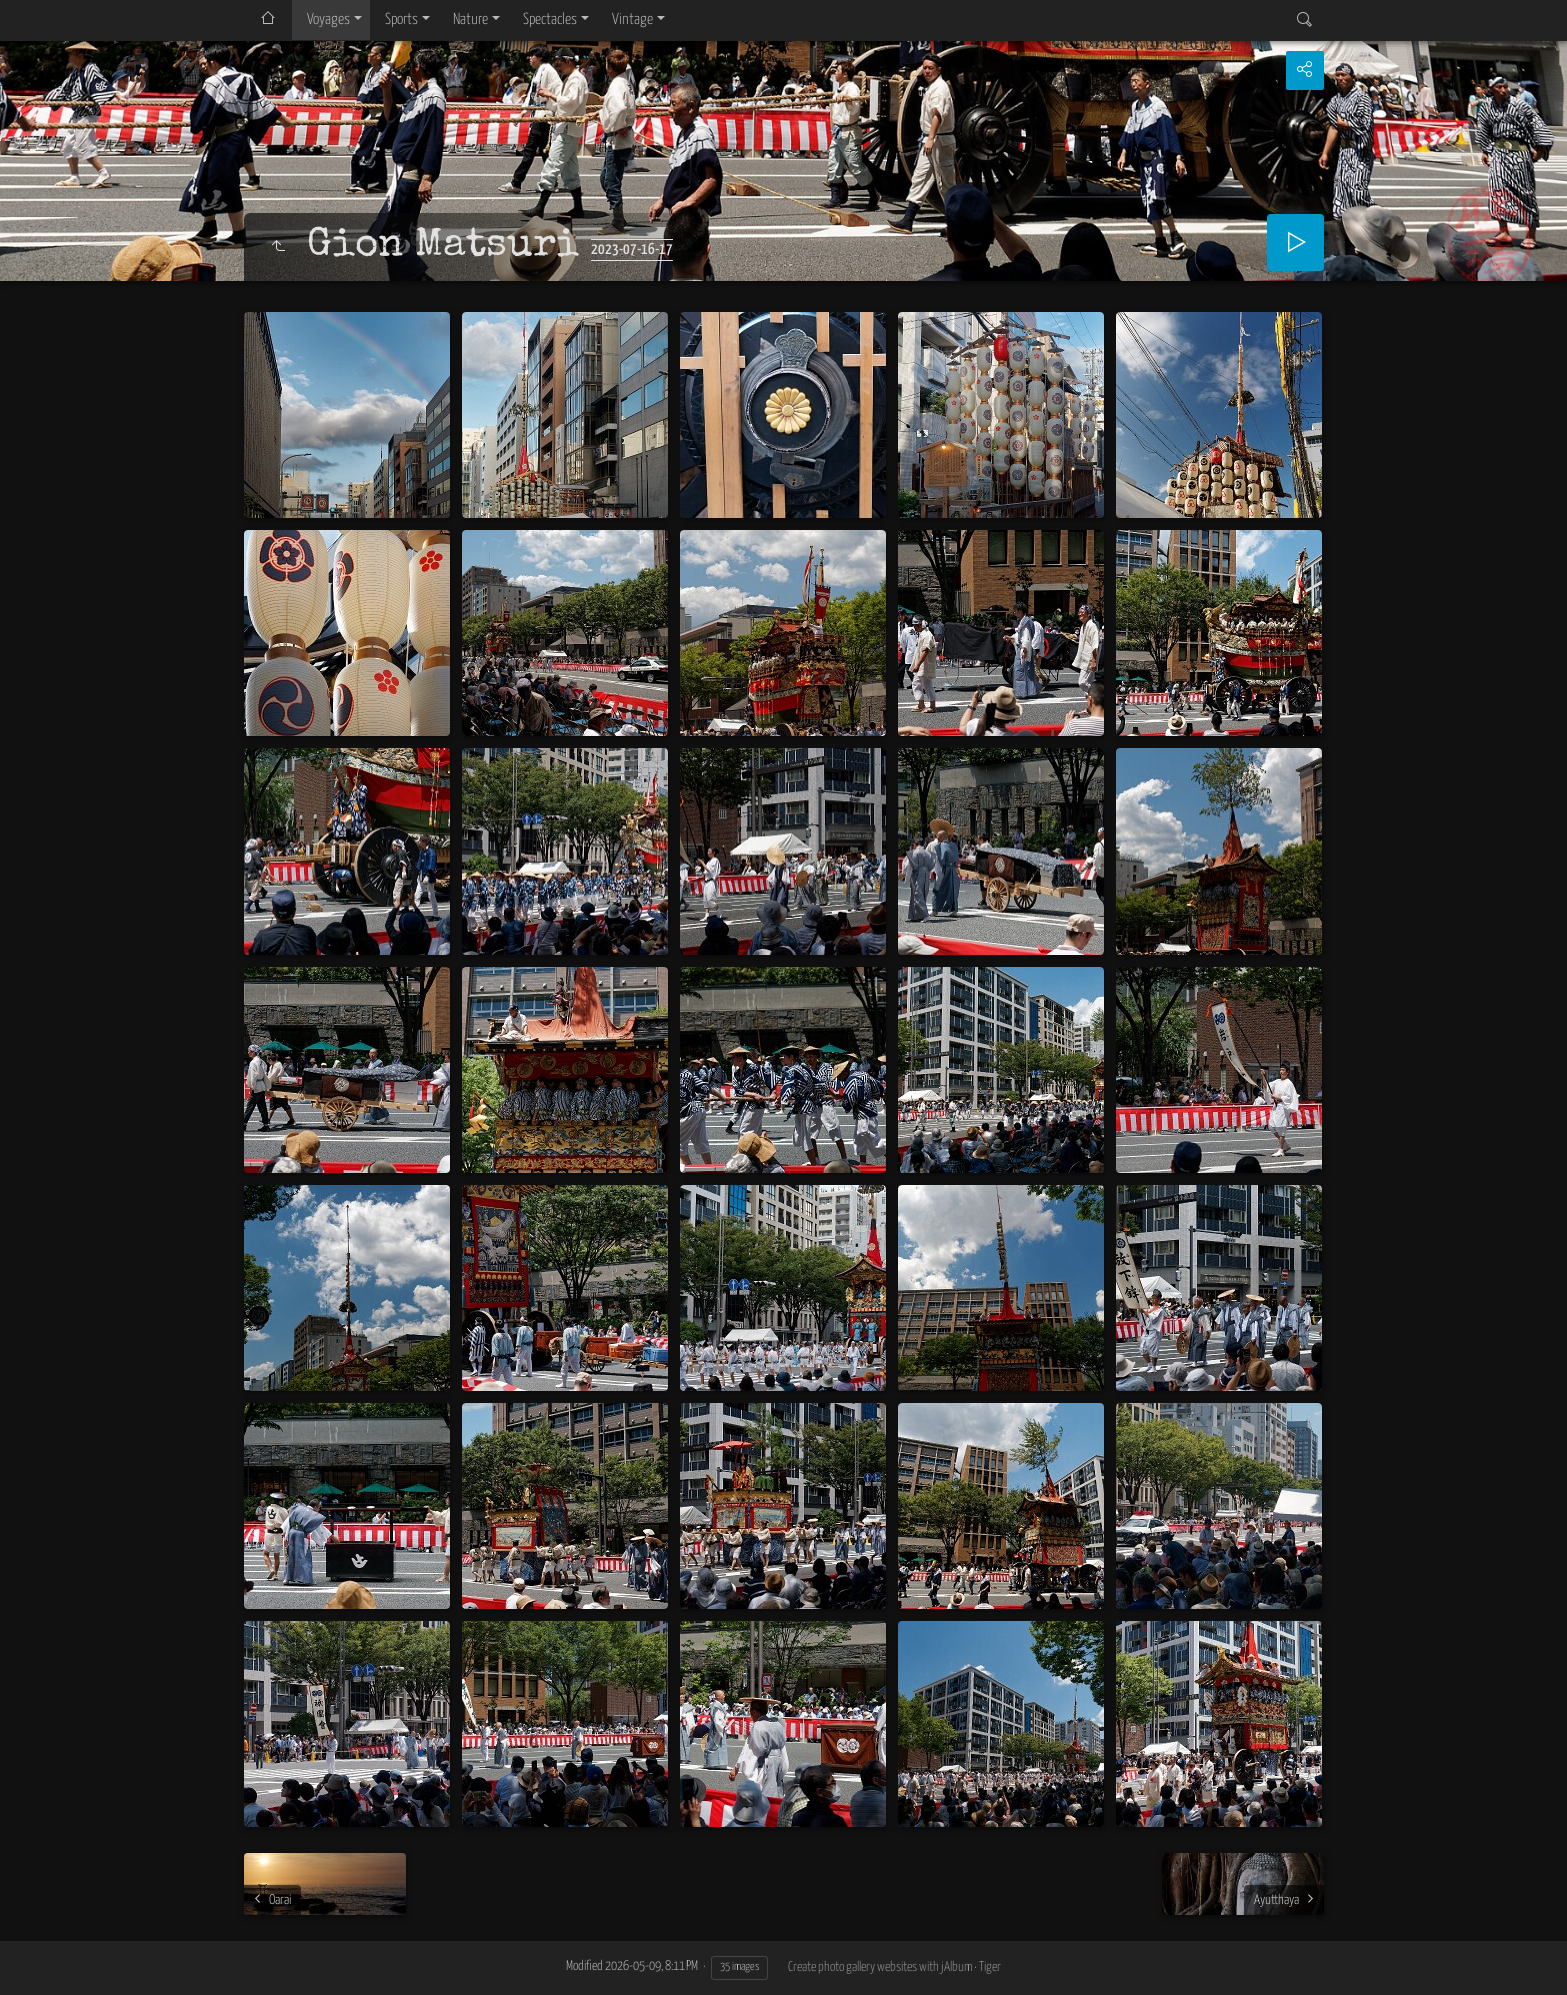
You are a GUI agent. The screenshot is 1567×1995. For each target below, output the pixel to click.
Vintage (632, 19)
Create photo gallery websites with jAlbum (880, 1967)
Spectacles (550, 19)
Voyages (328, 19)
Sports (401, 19)
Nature (470, 19)
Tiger (990, 1967)
